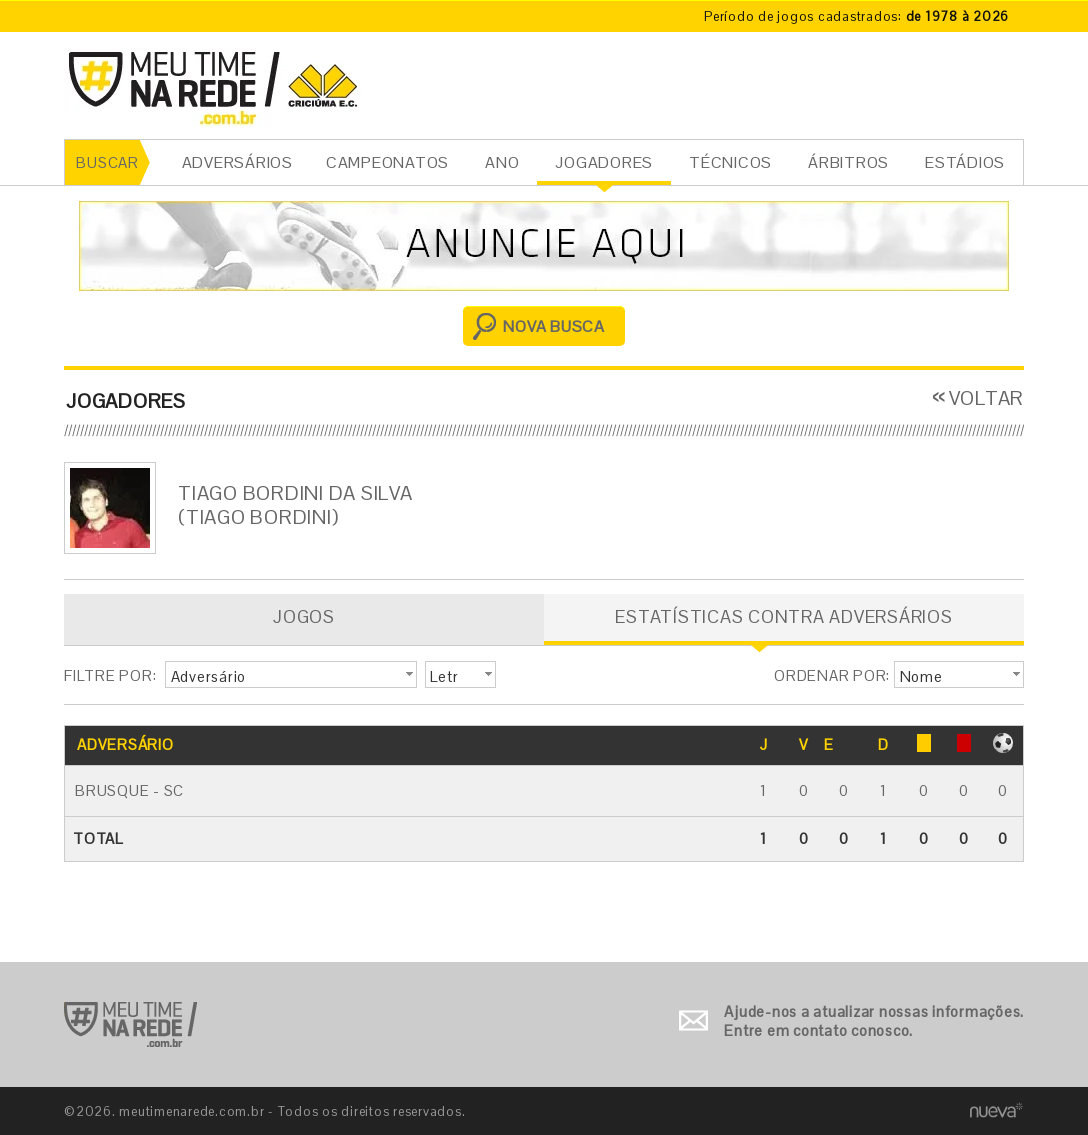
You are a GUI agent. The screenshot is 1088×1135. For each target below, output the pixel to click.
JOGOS (304, 616)
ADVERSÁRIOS (237, 162)
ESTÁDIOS (965, 162)
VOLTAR (987, 398)
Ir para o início (130, 1024)
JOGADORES (604, 162)
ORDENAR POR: (832, 675)
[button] (291, 675)
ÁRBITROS (848, 162)
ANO (502, 162)
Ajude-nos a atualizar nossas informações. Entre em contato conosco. (874, 1021)
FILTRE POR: (110, 675)
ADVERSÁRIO (125, 744)
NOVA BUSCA (554, 326)
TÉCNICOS (730, 162)
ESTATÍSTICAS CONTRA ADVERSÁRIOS (783, 616)
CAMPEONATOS (387, 162)
